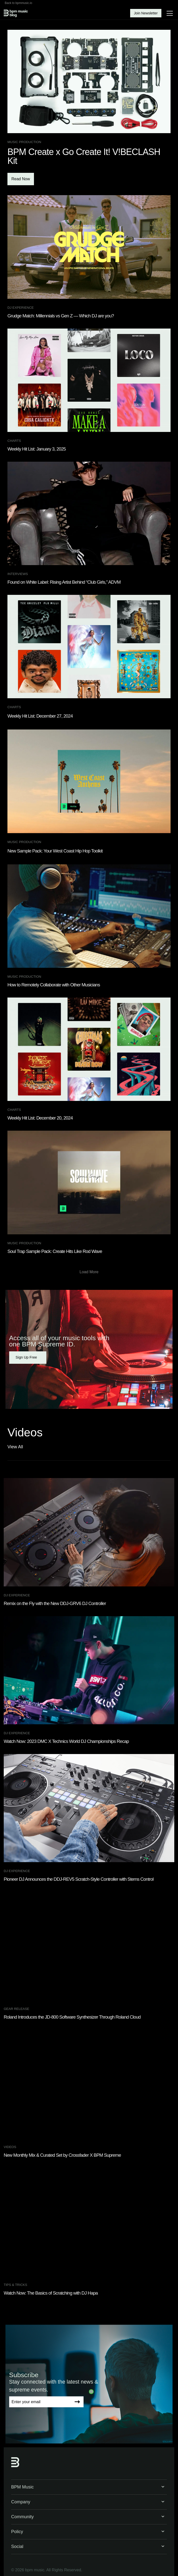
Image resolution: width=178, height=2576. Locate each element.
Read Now (20, 179)
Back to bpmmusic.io (18, 3)
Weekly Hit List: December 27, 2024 (40, 716)
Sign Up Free (28, 1357)
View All (16, 1446)
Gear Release (16, 2009)
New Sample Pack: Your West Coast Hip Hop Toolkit (55, 850)
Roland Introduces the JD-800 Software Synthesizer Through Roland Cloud (72, 2017)
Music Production (24, 142)
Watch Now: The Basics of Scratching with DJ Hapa (51, 2293)
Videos (10, 2147)
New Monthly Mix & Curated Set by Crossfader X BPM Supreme (62, 2155)
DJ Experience (20, 307)
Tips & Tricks (15, 2285)
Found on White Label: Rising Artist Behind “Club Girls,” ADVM (63, 582)
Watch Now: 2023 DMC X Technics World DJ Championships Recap (66, 1741)
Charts (14, 441)
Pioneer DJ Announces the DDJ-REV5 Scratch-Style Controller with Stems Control (78, 1879)
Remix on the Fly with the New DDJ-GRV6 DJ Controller (55, 1603)
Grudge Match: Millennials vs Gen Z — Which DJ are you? (60, 315)
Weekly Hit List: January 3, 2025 (36, 449)
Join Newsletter (146, 13)
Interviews (17, 574)
